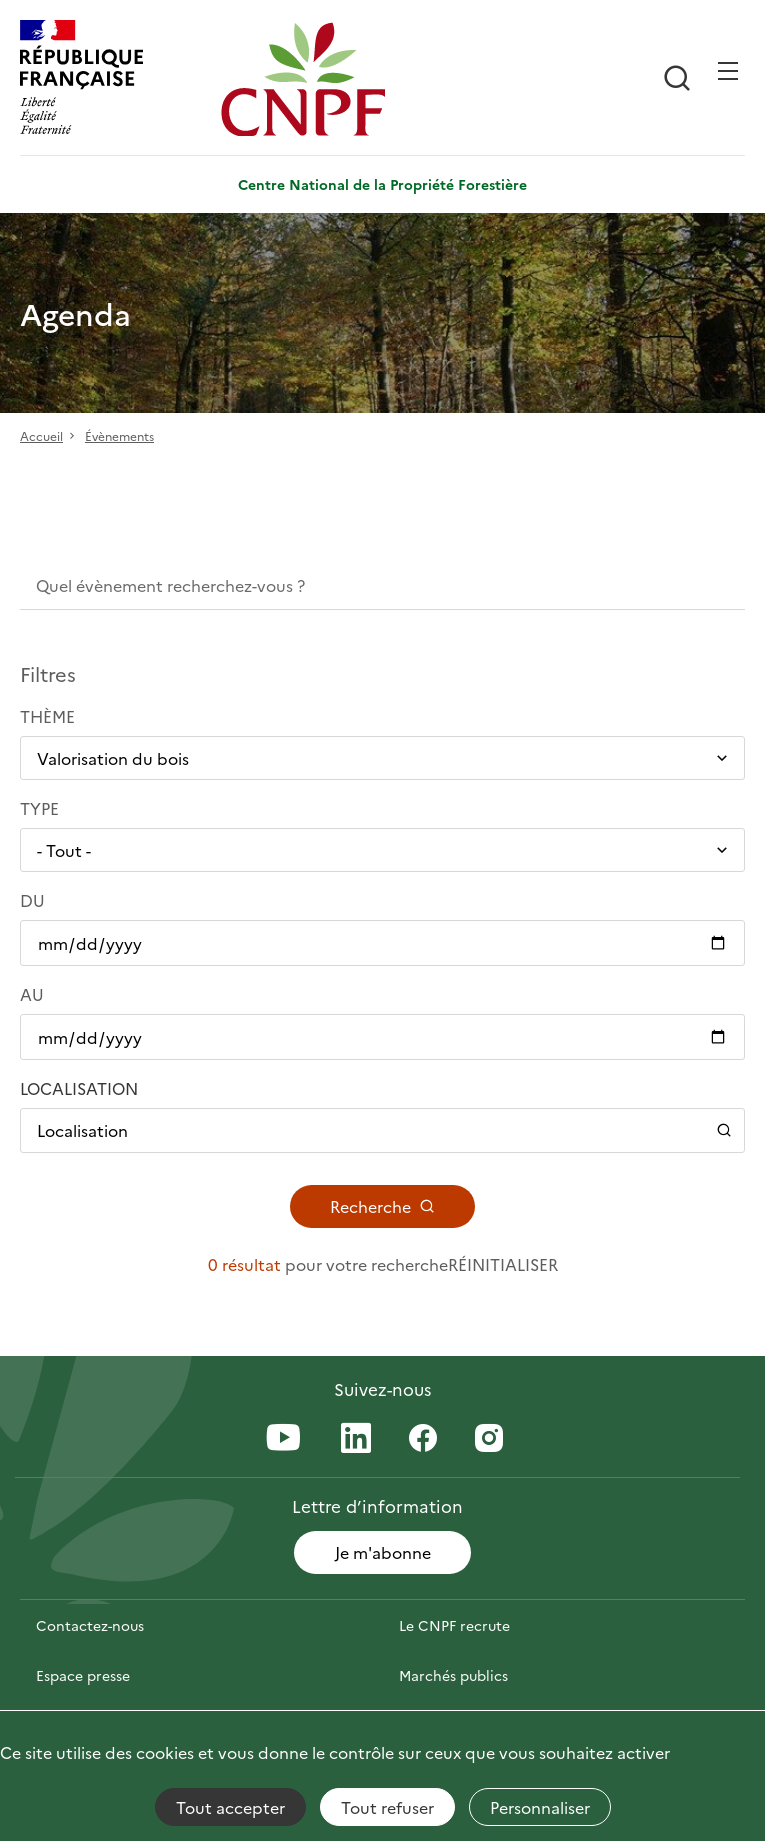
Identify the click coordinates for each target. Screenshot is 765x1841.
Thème (47, 716)
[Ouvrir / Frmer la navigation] (728, 71)
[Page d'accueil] (316, 79)
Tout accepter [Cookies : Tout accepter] (230, 1807)
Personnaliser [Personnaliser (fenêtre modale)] (540, 1807)
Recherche (382, 1206)
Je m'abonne (383, 1552)
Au (32, 994)
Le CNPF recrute (454, 1625)
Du (32, 900)
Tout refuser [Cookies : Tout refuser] (387, 1807)
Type (39, 808)
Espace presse (83, 1675)
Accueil (41, 435)
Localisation (79, 1088)
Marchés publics (453, 1675)
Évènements (119, 435)
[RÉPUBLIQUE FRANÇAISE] (115, 79)
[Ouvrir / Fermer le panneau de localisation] (382, 1130)
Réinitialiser (503, 1264)
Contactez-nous (90, 1625)
